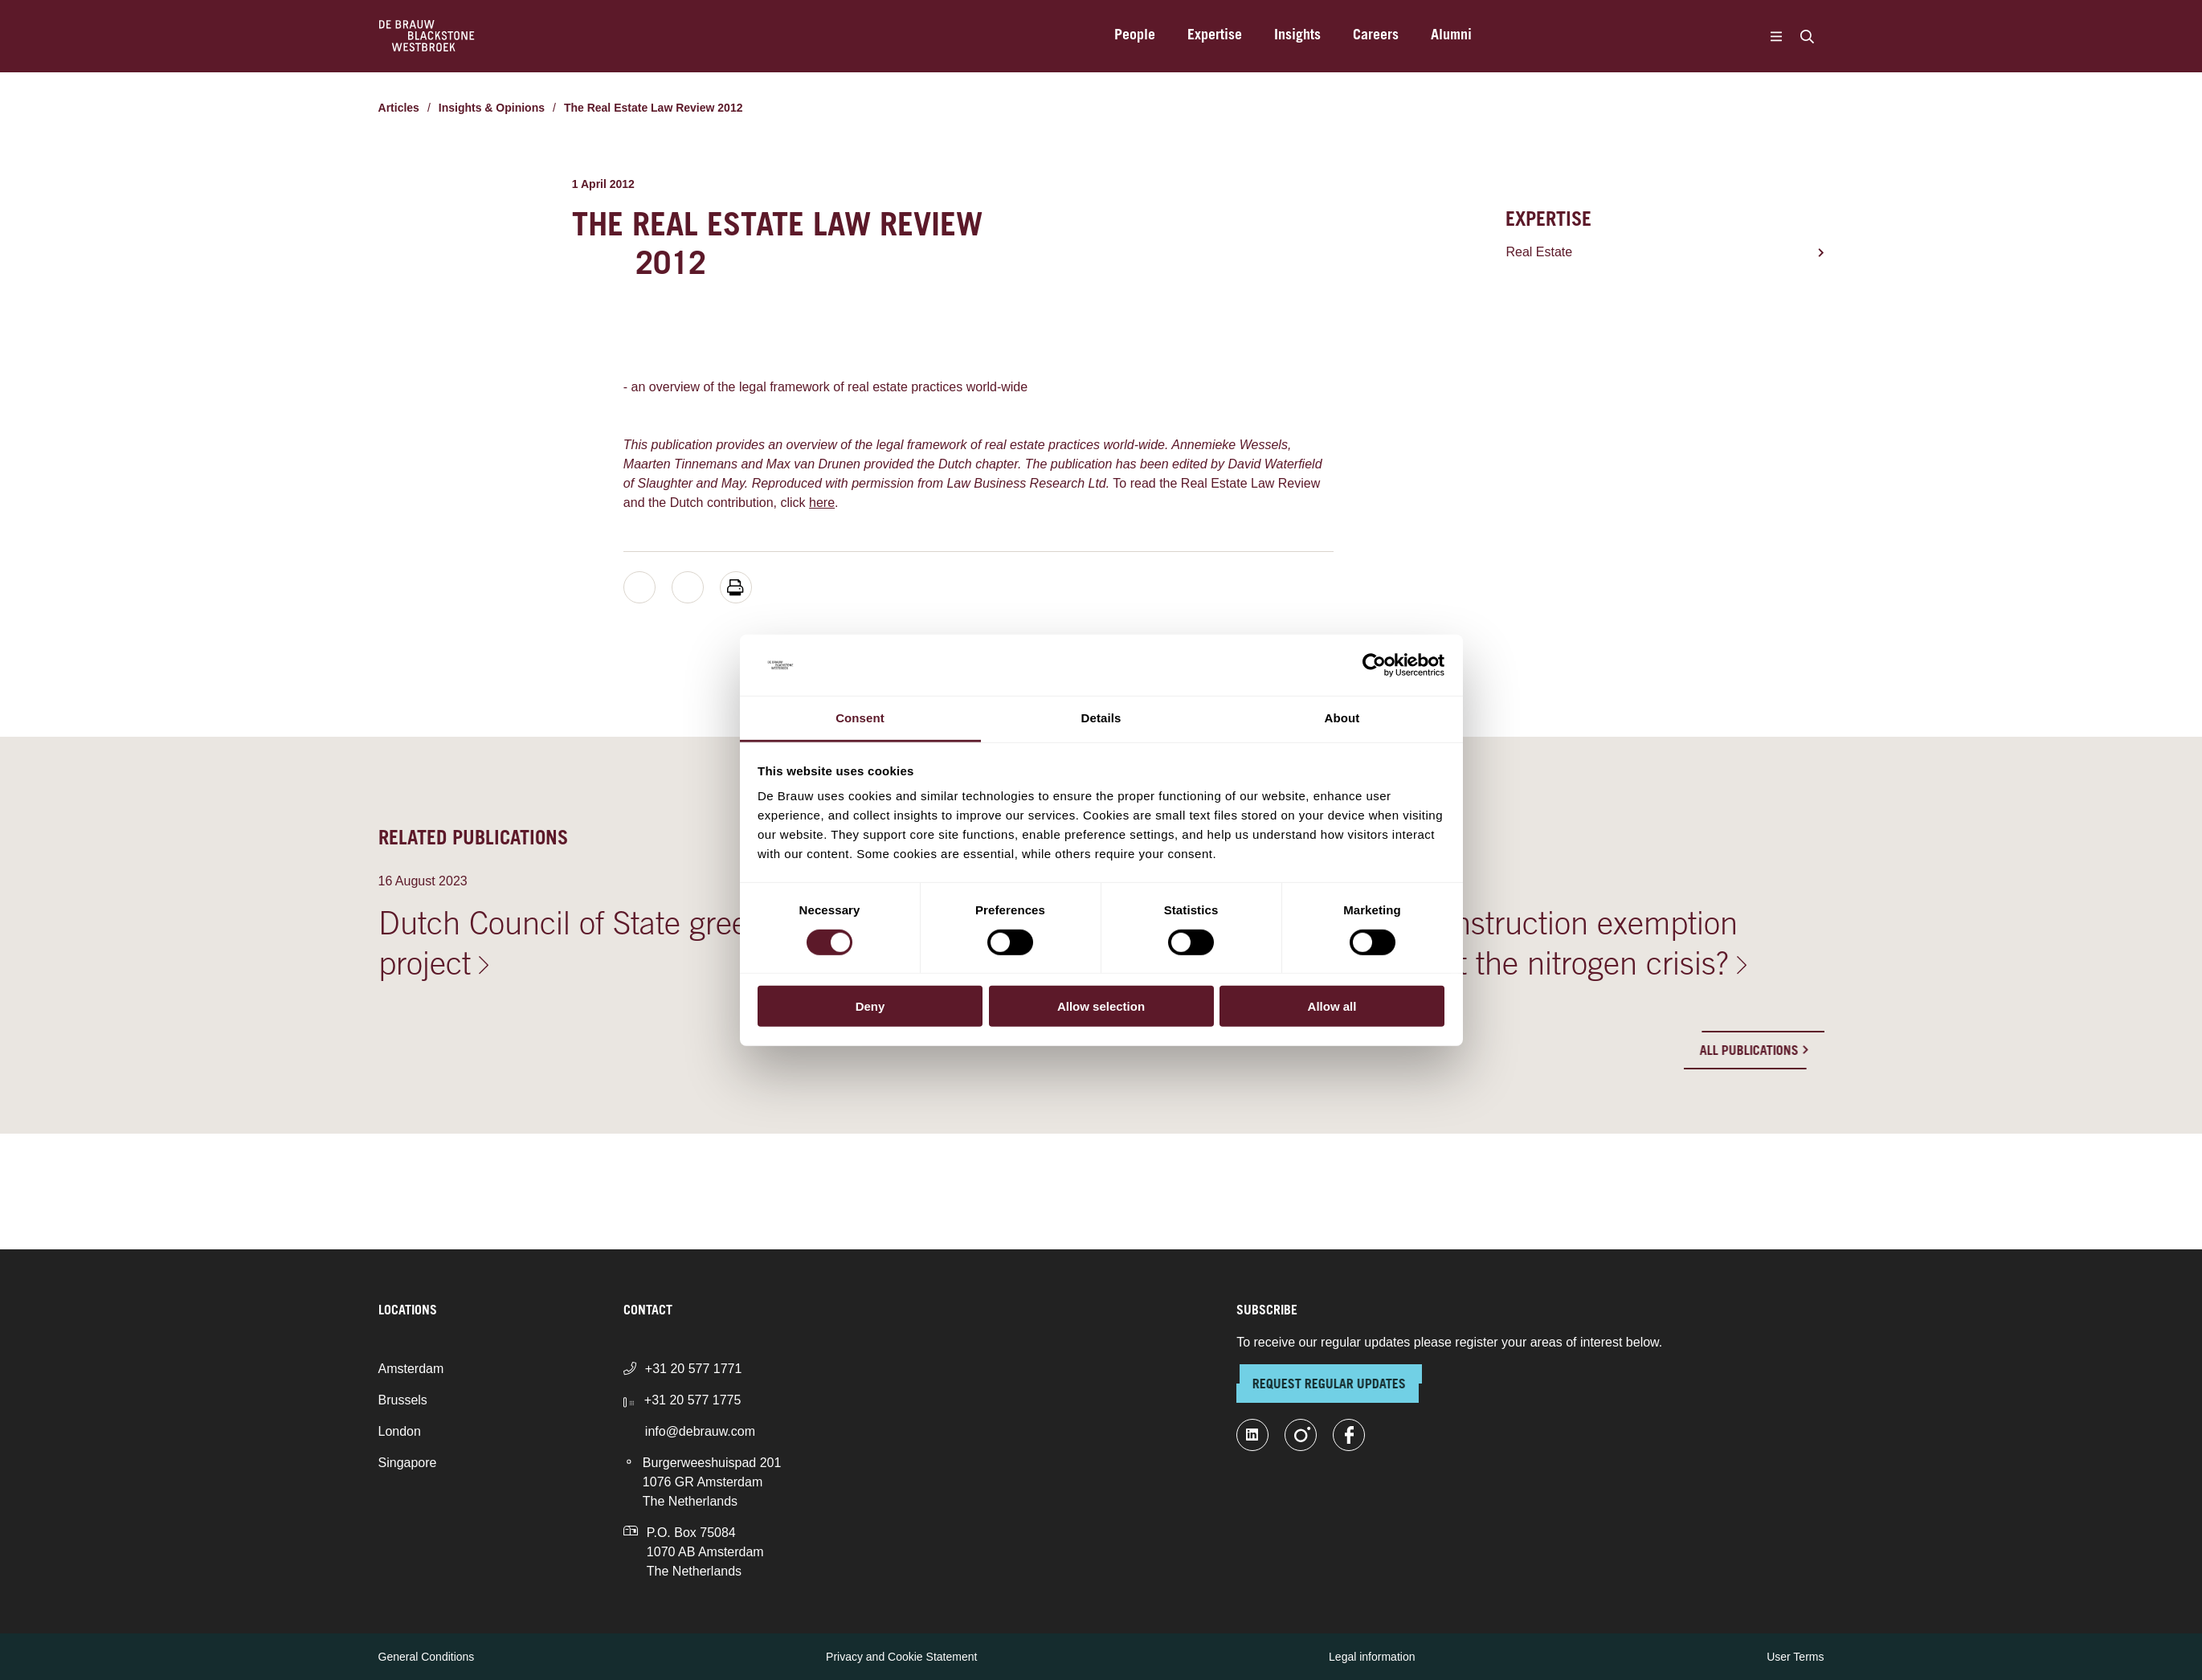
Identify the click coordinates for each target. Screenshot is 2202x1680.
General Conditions (426, 1656)
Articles (398, 107)
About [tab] (1342, 718)
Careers (1376, 36)
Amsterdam (411, 1368)
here (822, 502)
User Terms (1795, 1656)
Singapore (407, 1462)
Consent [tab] (859, 718)
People (1134, 36)
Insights (1297, 36)
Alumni (1451, 36)
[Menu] (1776, 36)
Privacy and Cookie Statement (901, 1656)
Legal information (1372, 1656)
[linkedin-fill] (1252, 1435)
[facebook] (1349, 1435)
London (399, 1431)
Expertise (1214, 36)
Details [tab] (1101, 718)
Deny (870, 1006)
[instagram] (1301, 1435)
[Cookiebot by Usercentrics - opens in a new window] (1374, 665)
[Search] (1807, 36)
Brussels (402, 1400)
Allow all (1332, 1006)
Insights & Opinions (492, 107)
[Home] (427, 36)
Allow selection (1101, 1006)
